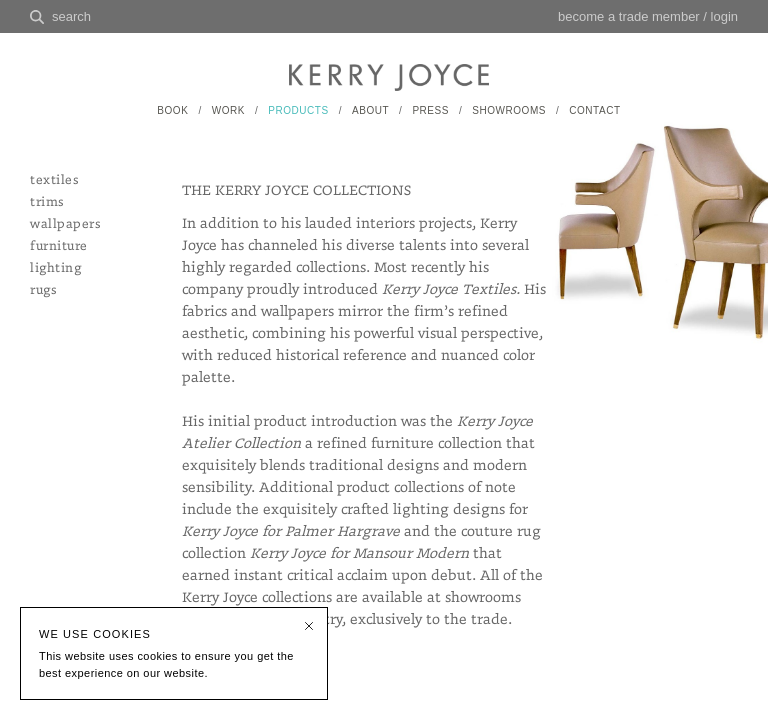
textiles (54, 180)
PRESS (430, 110)
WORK (228, 110)
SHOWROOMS (509, 110)
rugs (43, 290)
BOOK (172, 110)
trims (47, 202)
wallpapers (65, 224)
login (724, 16)
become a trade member (629, 16)
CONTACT (594, 110)
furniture (59, 246)
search (71, 16)
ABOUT (370, 110)
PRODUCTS (298, 110)
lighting (55, 268)
